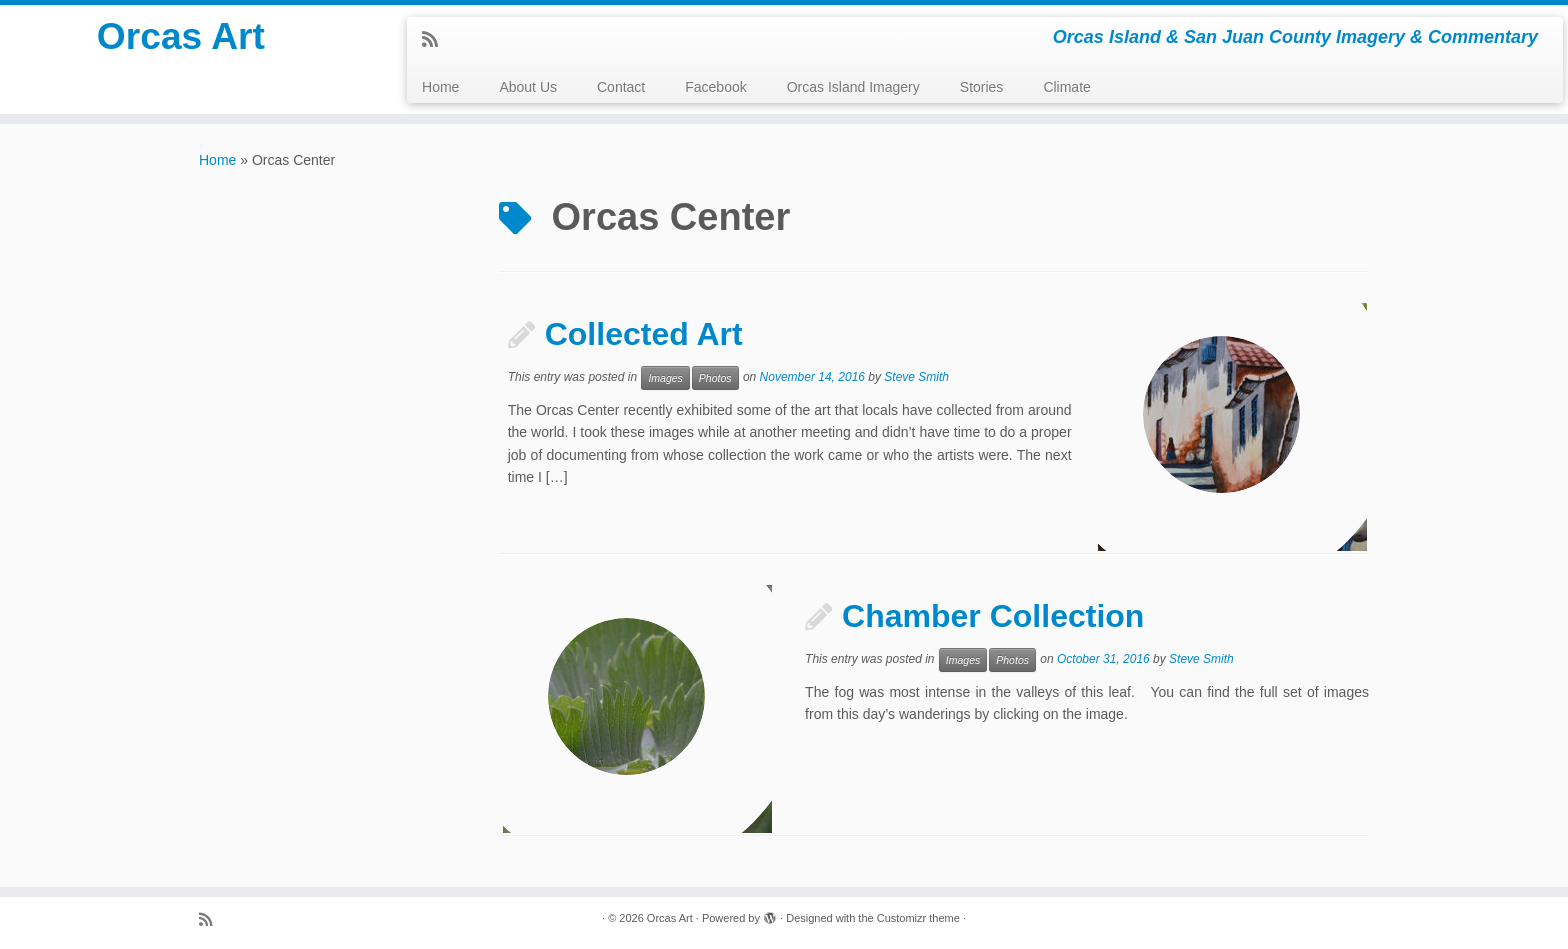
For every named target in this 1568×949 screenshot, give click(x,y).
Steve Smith (916, 377)
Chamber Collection (993, 616)
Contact (621, 87)
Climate (1066, 87)
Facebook (715, 87)
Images (665, 378)
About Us (528, 87)
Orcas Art (181, 40)
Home (440, 87)
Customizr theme (918, 918)
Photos (715, 378)
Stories (982, 87)
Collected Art (644, 334)
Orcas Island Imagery (853, 87)
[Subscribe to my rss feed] (436, 40)
